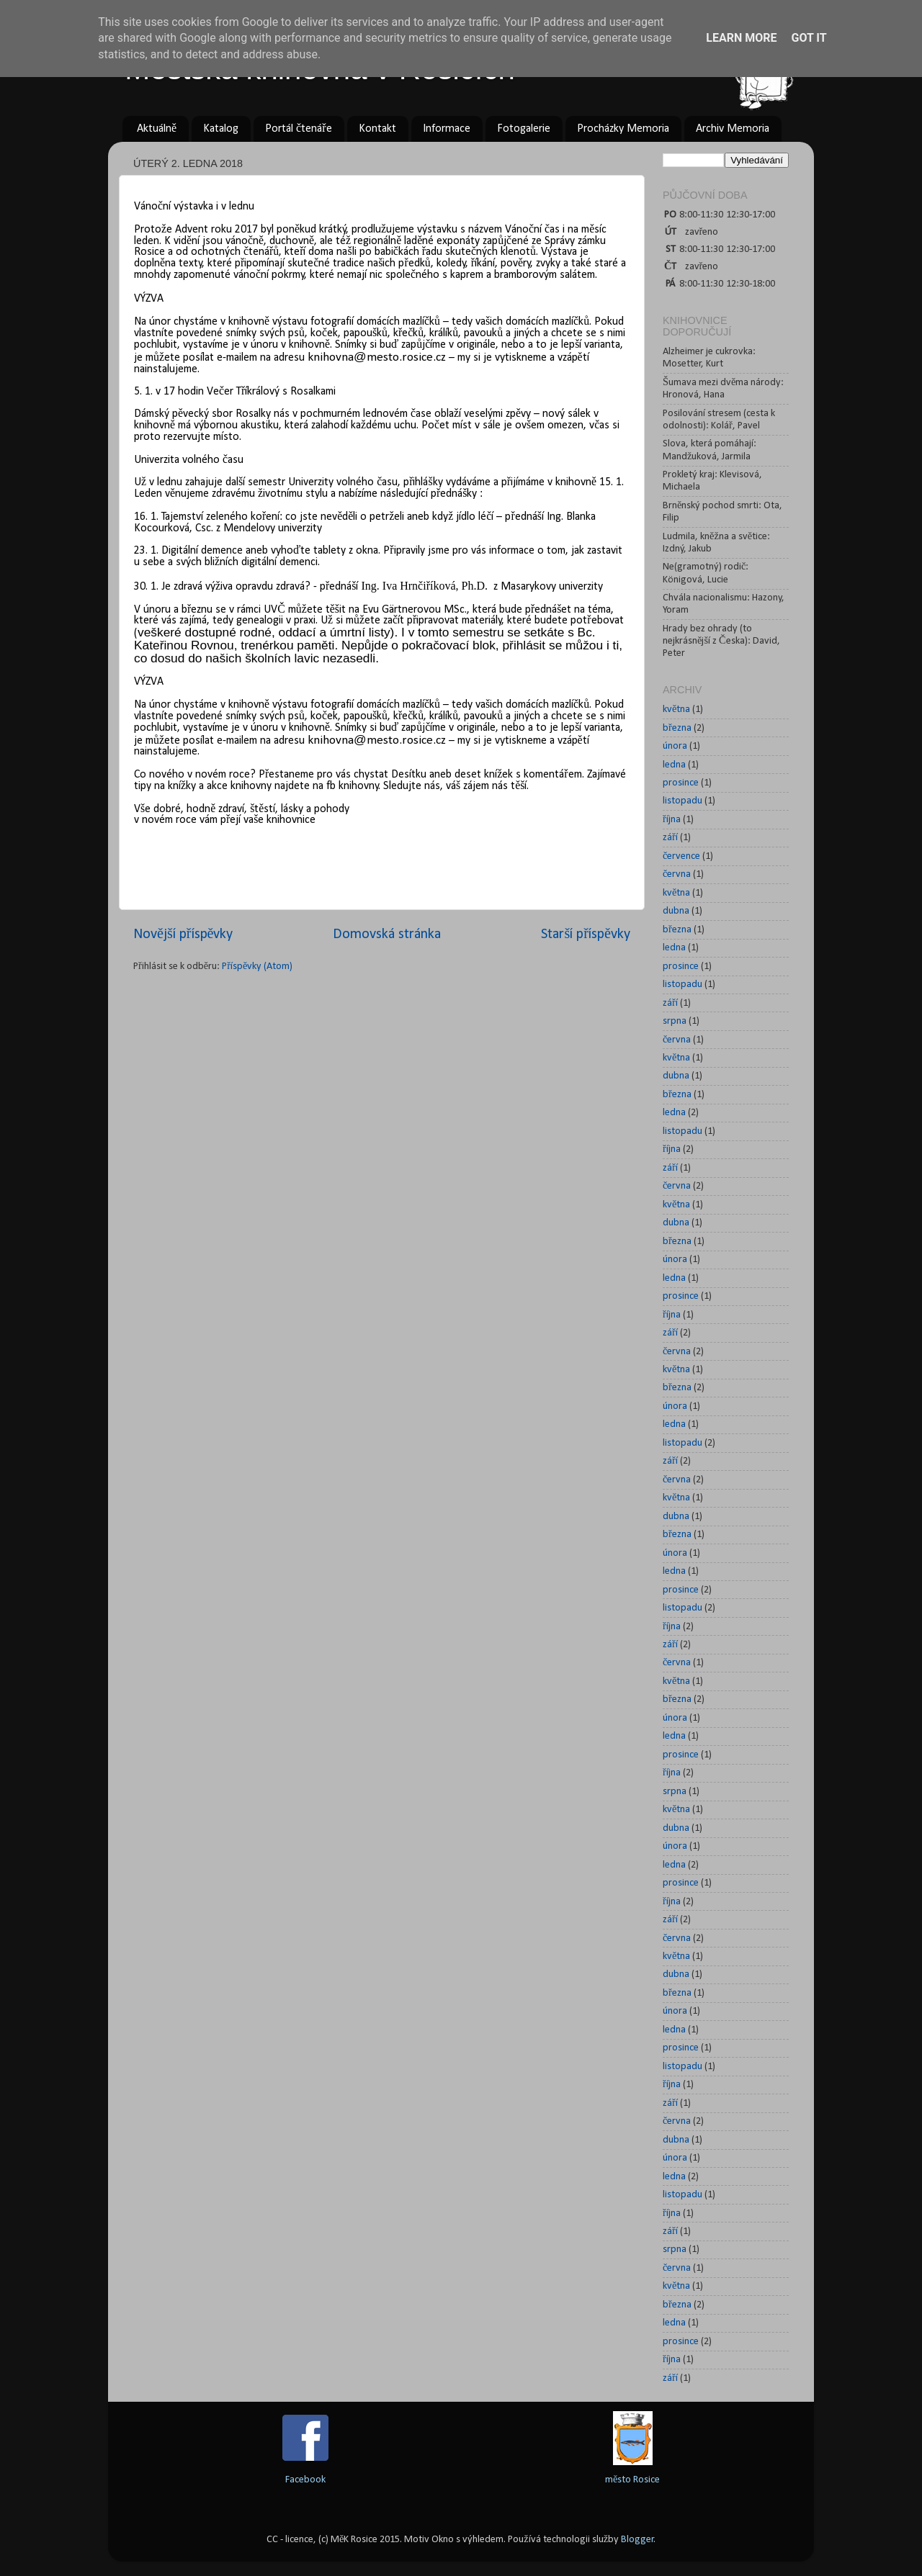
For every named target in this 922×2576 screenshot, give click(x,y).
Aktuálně (156, 129)
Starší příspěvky (585, 934)
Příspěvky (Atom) (257, 966)
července (681, 856)
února (675, 746)
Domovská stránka (387, 934)
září (670, 837)
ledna (674, 765)
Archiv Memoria (732, 129)
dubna (676, 911)
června (677, 874)
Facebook (305, 2479)
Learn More (741, 38)
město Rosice (632, 2479)
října (672, 819)
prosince (681, 783)
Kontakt (377, 129)
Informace (446, 129)
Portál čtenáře (298, 129)
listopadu (682, 801)
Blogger (637, 2539)
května (676, 709)
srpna (674, 1021)
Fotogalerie (523, 129)
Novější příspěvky (183, 934)
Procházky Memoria (623, 129)
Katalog (220, 129)
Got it (808, 38)
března (677, 728)
